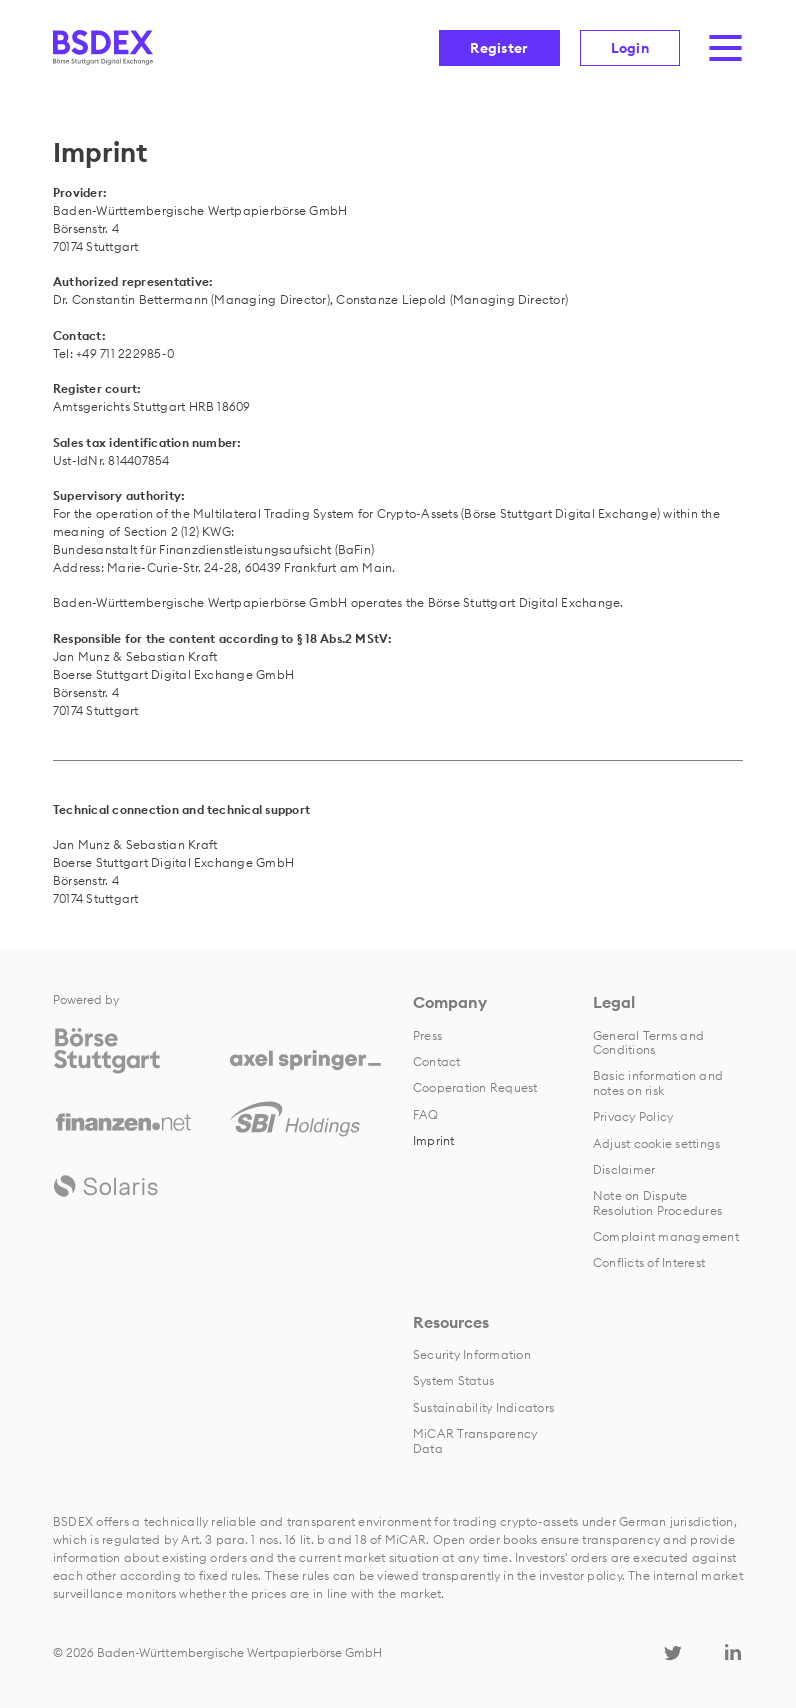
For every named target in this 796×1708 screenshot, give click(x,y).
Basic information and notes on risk (658, 1082)
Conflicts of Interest (649, 1262)
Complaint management (666, 1236)
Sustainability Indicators (483, 1407)
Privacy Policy (633, 1116)
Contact (437, 1061)
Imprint (434, 1140)
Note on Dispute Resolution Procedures (657, 1202)
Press (427, 1035)
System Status (453, 1380)
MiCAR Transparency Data (475, 1440)
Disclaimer (624, 1169)
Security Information (472, 1354)
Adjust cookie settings (656, 1143)
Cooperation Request (475, 1087)
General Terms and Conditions (648, 1042)
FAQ (426, 1114)
